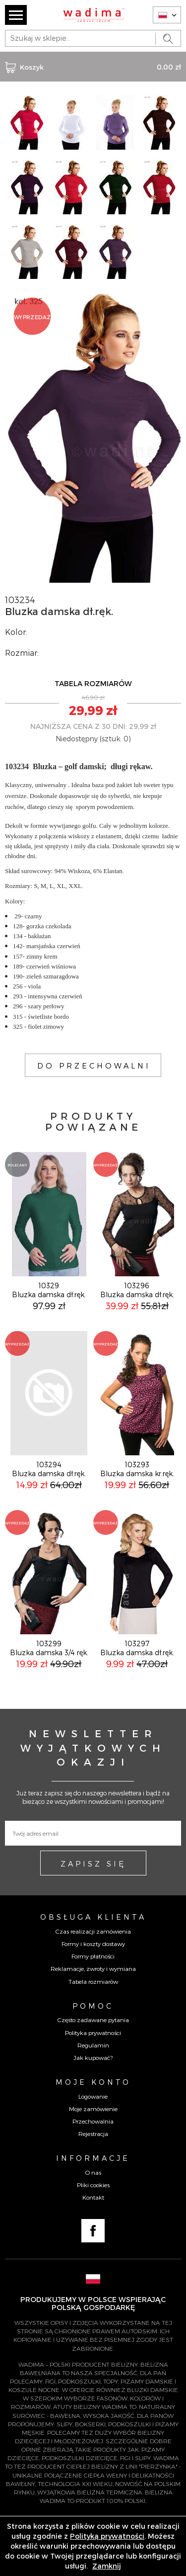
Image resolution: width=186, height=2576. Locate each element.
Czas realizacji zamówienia (93, 1931)
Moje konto (93, 2081)
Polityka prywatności (93, 2032)
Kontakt (93, 2197)
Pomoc (93, 2005)
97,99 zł (49, 1305)
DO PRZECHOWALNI (94, 1065)
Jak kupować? (93, 2057)
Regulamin (93, 2045)
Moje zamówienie (93, 2108)
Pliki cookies (93, 2184)
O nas (93, 2172)
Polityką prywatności (107, 2536)
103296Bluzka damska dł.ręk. (137, 1290)
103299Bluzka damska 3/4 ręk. (49, 1648)
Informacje (93, 2157)
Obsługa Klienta (93, 1916)
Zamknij (106, 2566)
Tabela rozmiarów (93, 1981)
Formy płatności (93, 1956)
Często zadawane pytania (93, 2019)
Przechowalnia (93, 2121)
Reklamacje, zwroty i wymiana (93, 1968)
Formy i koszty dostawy (93, 1943)
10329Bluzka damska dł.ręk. (49, 1290)
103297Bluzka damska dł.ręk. (137, 1648)
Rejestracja (93, 2133)
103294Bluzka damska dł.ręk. (49, 1469)
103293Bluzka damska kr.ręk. (137, 1469)
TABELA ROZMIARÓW (93, 683)
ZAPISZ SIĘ (93, 1863)
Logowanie (93, 2096)
